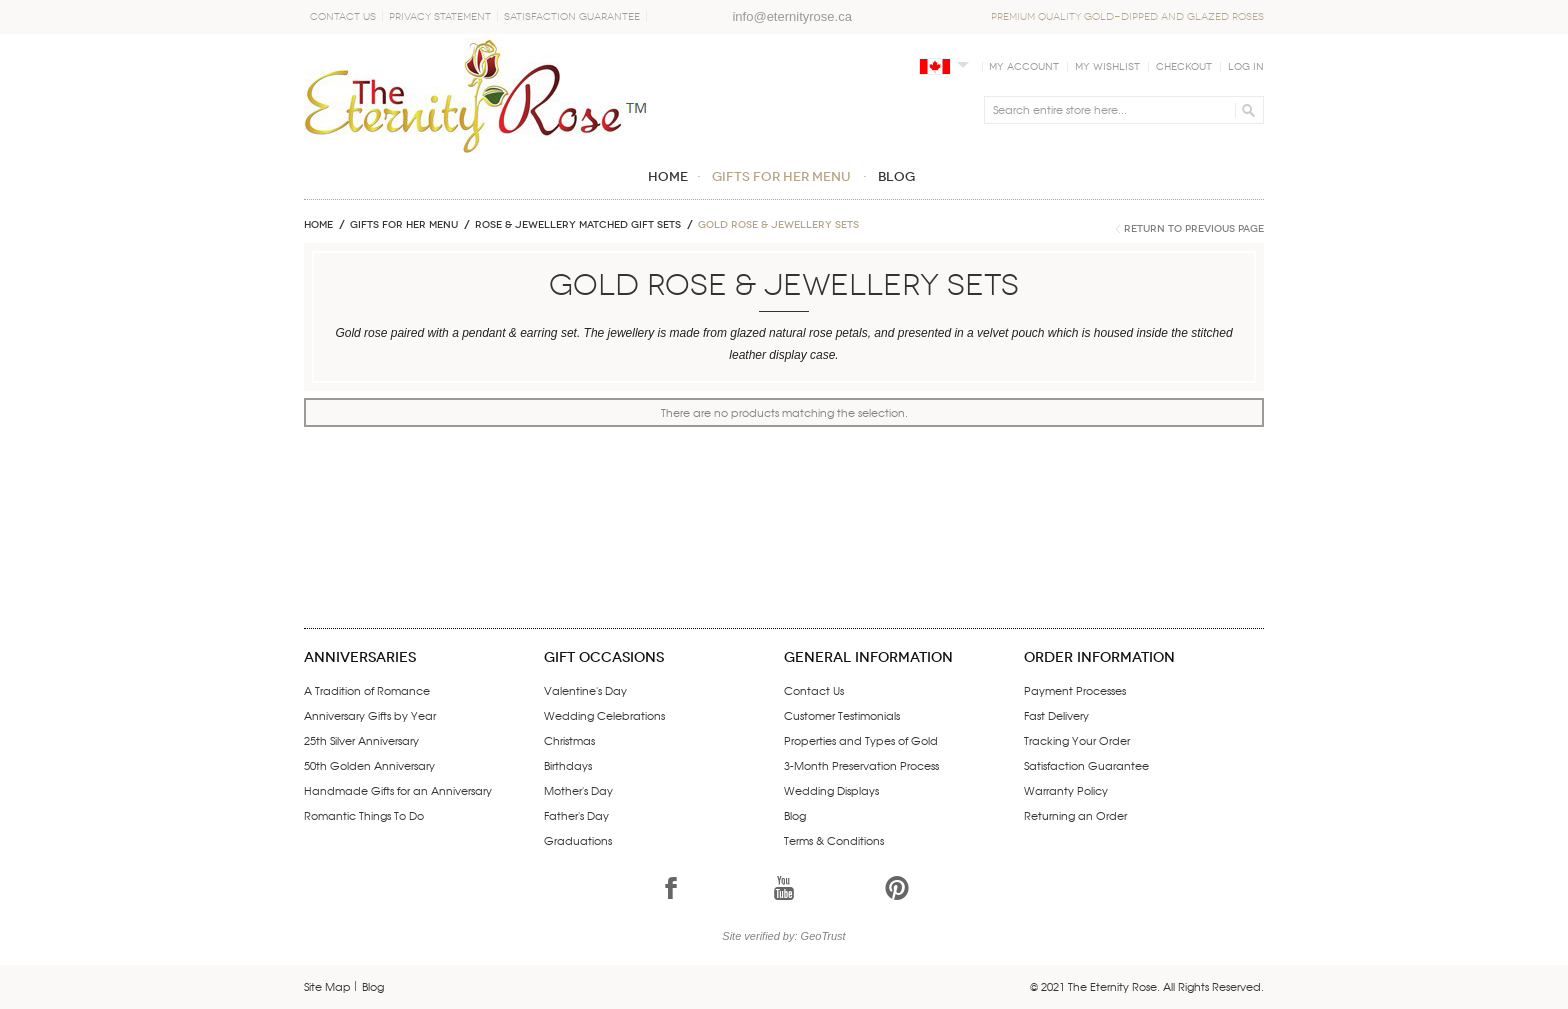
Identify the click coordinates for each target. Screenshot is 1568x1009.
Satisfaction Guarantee (572, 17)
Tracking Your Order (1077, 740)
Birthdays (568, 765)
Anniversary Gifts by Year (370, 715)
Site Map (327, 986)
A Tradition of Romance (367, 690)
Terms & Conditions (834, 840)
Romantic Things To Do (364, 815)
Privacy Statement (440, 17)
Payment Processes (1075, 690)
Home (318, 225)
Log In (1246, 67)
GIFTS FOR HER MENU (404, 225)
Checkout (1184, 67)
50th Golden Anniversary (369, 765)
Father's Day (576, 815)
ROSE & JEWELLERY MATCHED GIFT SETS (578, 225)
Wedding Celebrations (604, 715)
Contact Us (343, 17)
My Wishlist (1107, 67)
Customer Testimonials (842, 715)
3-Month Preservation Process (861, 765)
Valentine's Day (585, 690)
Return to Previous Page (1194, 229)
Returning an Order (1075, 815)
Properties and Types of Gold (861, 740)
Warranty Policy (1066, 790)
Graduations (578, 840)
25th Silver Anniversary (361, 740)
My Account (1024, 67)
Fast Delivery (1056, 715)
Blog (795, 815)
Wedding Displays (831, 790)
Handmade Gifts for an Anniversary (398, 790)
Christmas (569, 740)
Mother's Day (578, 790)
